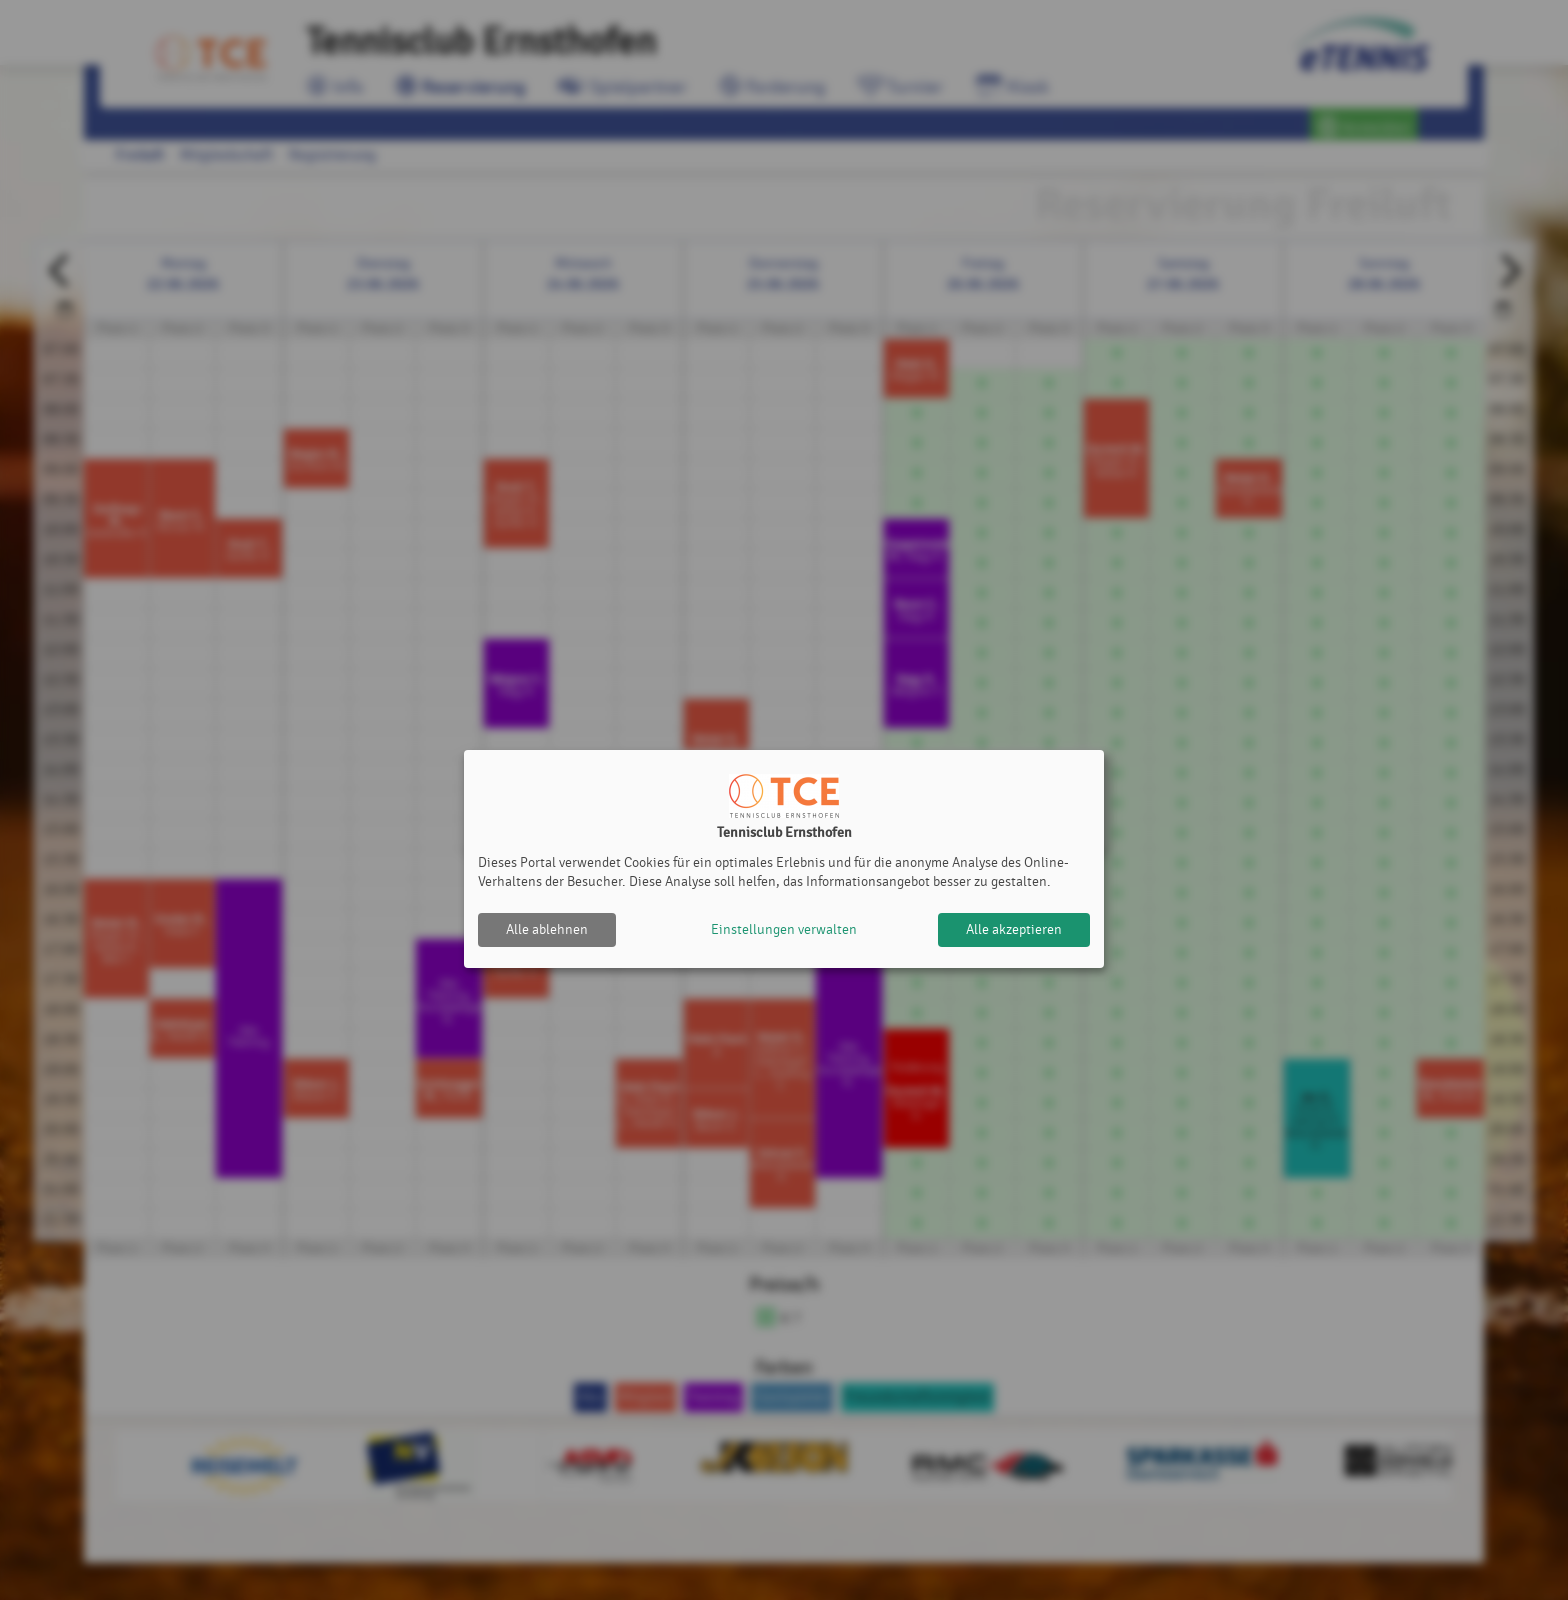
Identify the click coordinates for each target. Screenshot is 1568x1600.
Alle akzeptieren (1014, 929)
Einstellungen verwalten (784, 929)
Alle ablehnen (547, 929)
